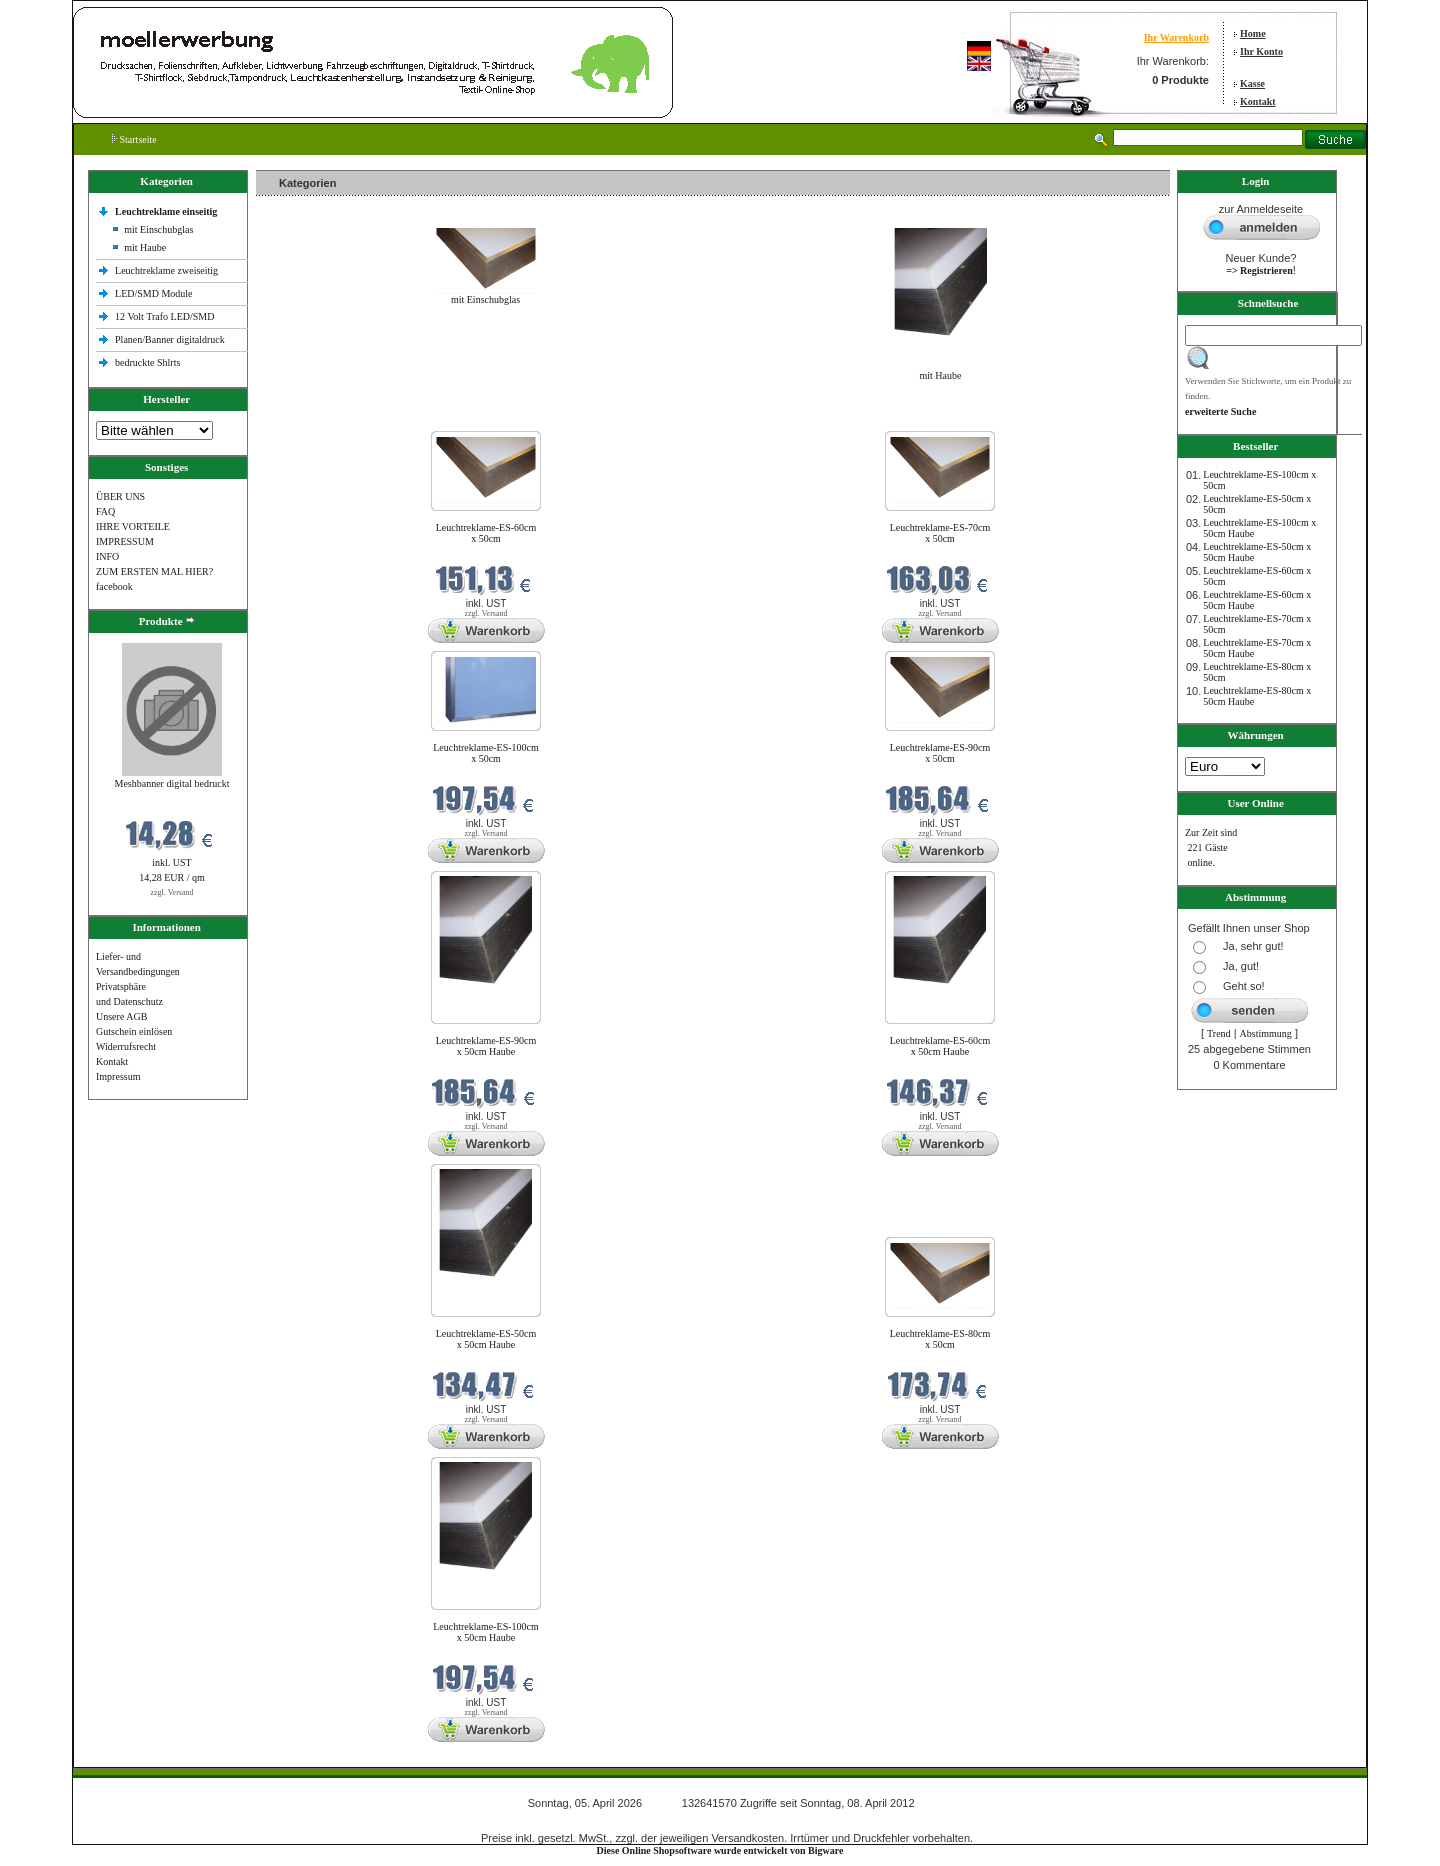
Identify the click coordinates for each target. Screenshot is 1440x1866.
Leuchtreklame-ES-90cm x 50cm (940, 753)
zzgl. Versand (172, 892)
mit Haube (145, 247)
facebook (114, 586)
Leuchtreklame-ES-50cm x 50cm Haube (486, 1339)
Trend (1219, 1033)
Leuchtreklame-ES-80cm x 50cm (940, 1339)
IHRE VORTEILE (133, 526)
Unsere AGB (121, 1016)
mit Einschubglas (158, 229)
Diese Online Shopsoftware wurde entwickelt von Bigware (720, 1850)
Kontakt (1258, 101)
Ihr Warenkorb (1176, 37)
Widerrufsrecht (126, 1046)
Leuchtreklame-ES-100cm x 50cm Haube (486, 1632)
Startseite (134, 139)
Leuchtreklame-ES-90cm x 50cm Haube (486, 1046)
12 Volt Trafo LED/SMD (164, 316)
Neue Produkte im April (309, 418)
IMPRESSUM (125, 541)
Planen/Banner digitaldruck (170, 339)
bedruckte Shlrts (147, 362)
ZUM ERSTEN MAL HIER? (154, 571)
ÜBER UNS (120, 496)
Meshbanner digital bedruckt (172, 783)
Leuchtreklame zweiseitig (168, 270)
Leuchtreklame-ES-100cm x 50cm (486, 753)
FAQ (105, 511)
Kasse (1252, 83)
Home (1253, 33)
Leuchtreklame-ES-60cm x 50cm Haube (940, 1046)
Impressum (118, 1076)
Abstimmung (1266, 1033)
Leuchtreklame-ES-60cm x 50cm (486, 533)
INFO (107, 556)
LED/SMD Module (154, 293)
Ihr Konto (1261, 51)
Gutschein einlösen (134, 1031)
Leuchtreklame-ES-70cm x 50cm (940, 533)
